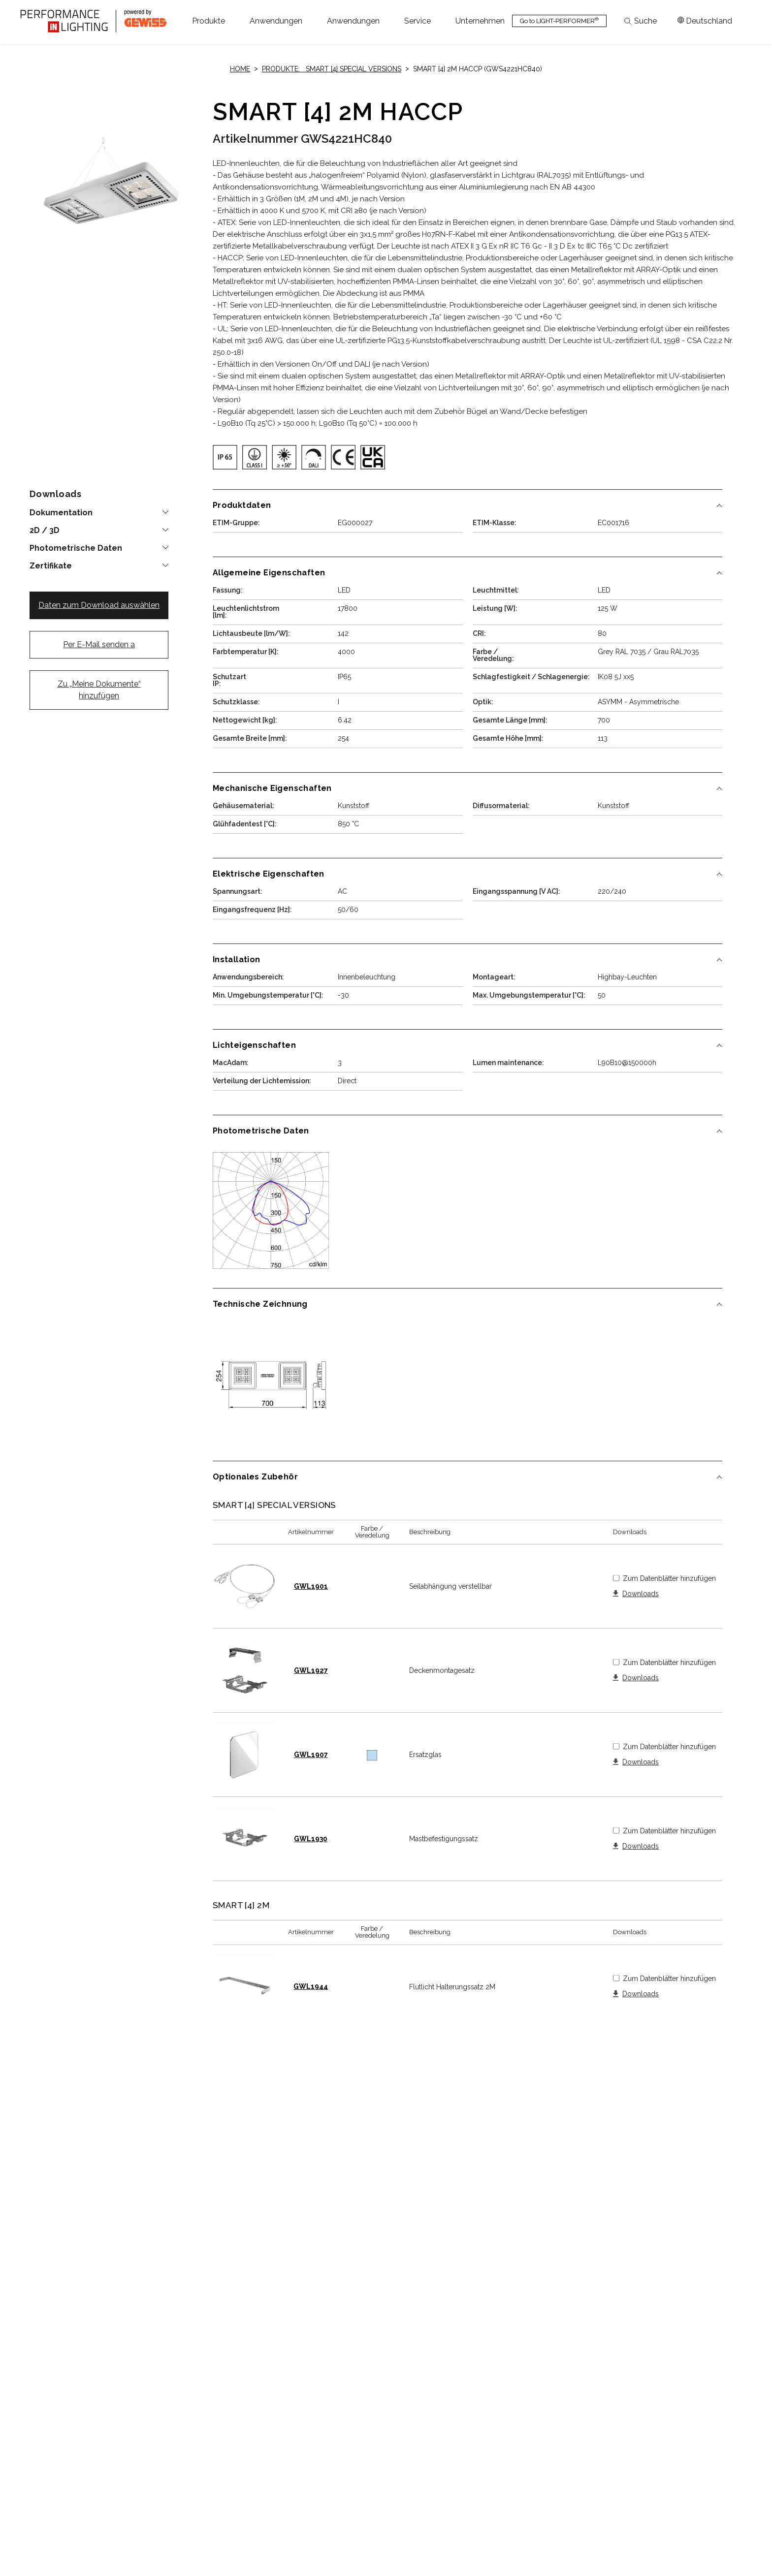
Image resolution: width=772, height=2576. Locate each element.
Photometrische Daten (76, 548)
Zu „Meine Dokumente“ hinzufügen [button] (99, 689)
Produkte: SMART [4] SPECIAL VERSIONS (331, 69)
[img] (225, 457)
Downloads (640, 1594)
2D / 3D (45, 530)
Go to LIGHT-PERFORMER (559, 20)
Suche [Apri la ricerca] (640, 21)
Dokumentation (61, 513)
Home (240, 69)
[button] (208, 21)
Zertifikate (51, 566)
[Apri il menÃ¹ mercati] (705, 21)
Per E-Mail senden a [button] (99, 644)
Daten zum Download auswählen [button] (99, 605)
